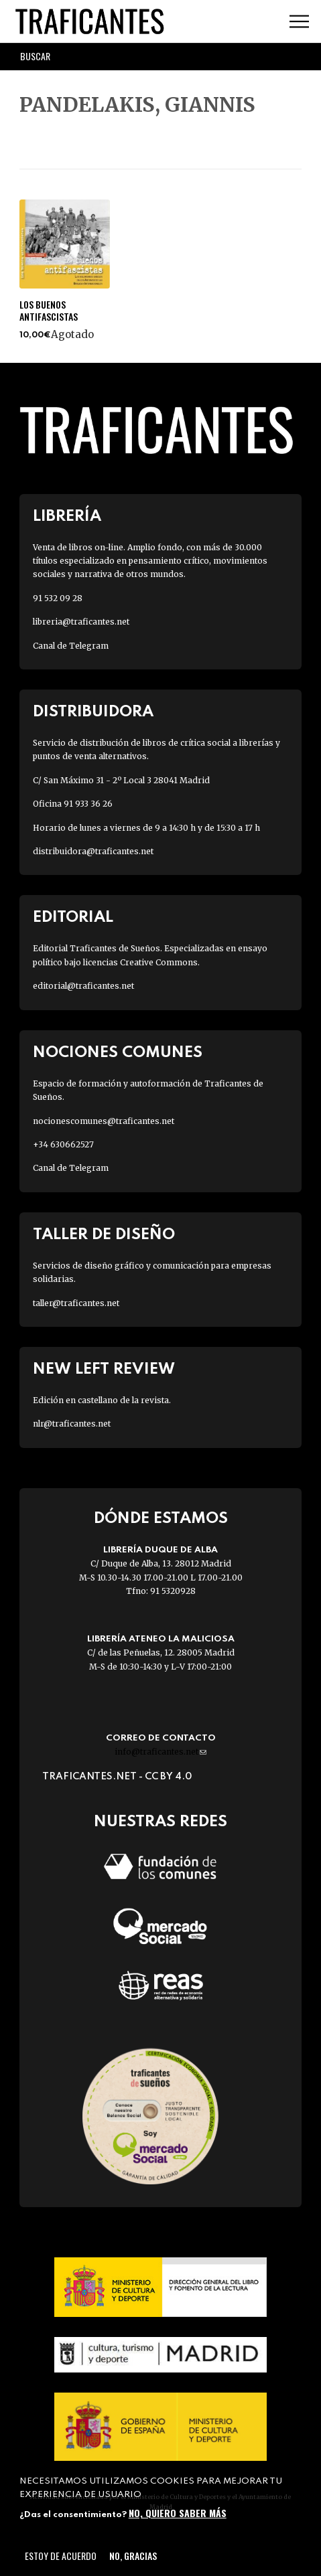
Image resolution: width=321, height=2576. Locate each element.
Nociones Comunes (117, 1052)
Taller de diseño (104, 1234)
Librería (67, 516)
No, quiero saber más (178, 2513)
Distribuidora (93, 712)
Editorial (73, 917)
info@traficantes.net (160, 1752)
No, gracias (133, 2556)
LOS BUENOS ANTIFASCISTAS (48, 311)
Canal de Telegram (71, 646)
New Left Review (104, 1369)
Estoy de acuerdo (61, 2556)
